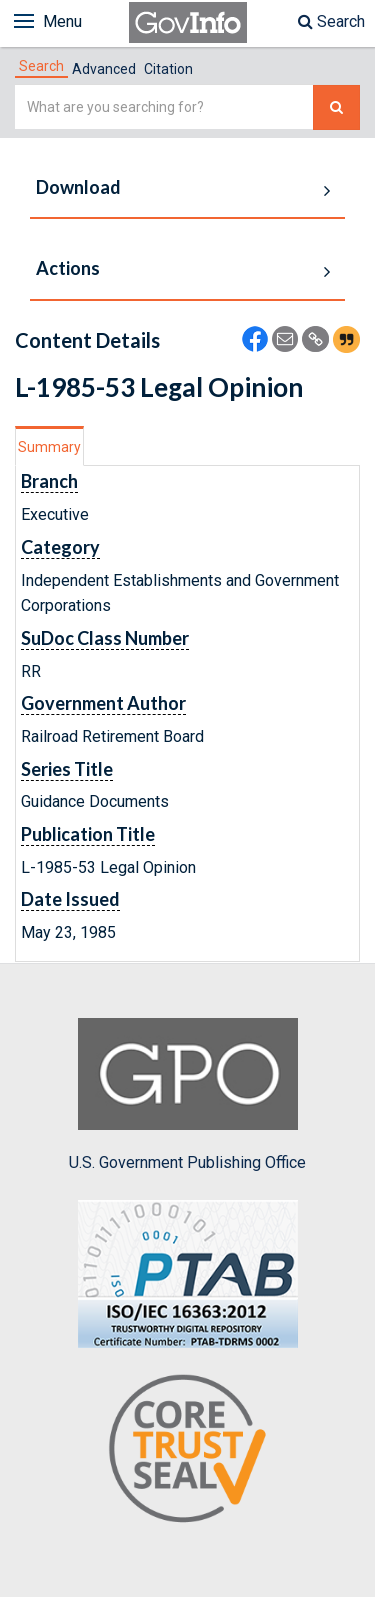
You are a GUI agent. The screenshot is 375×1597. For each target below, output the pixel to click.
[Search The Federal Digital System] (336, 107)
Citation (168, 69)
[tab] (41, 66)
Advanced (104, 69)
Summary (49, 447)
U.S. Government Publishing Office (187, 1095)
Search (331, 21)
